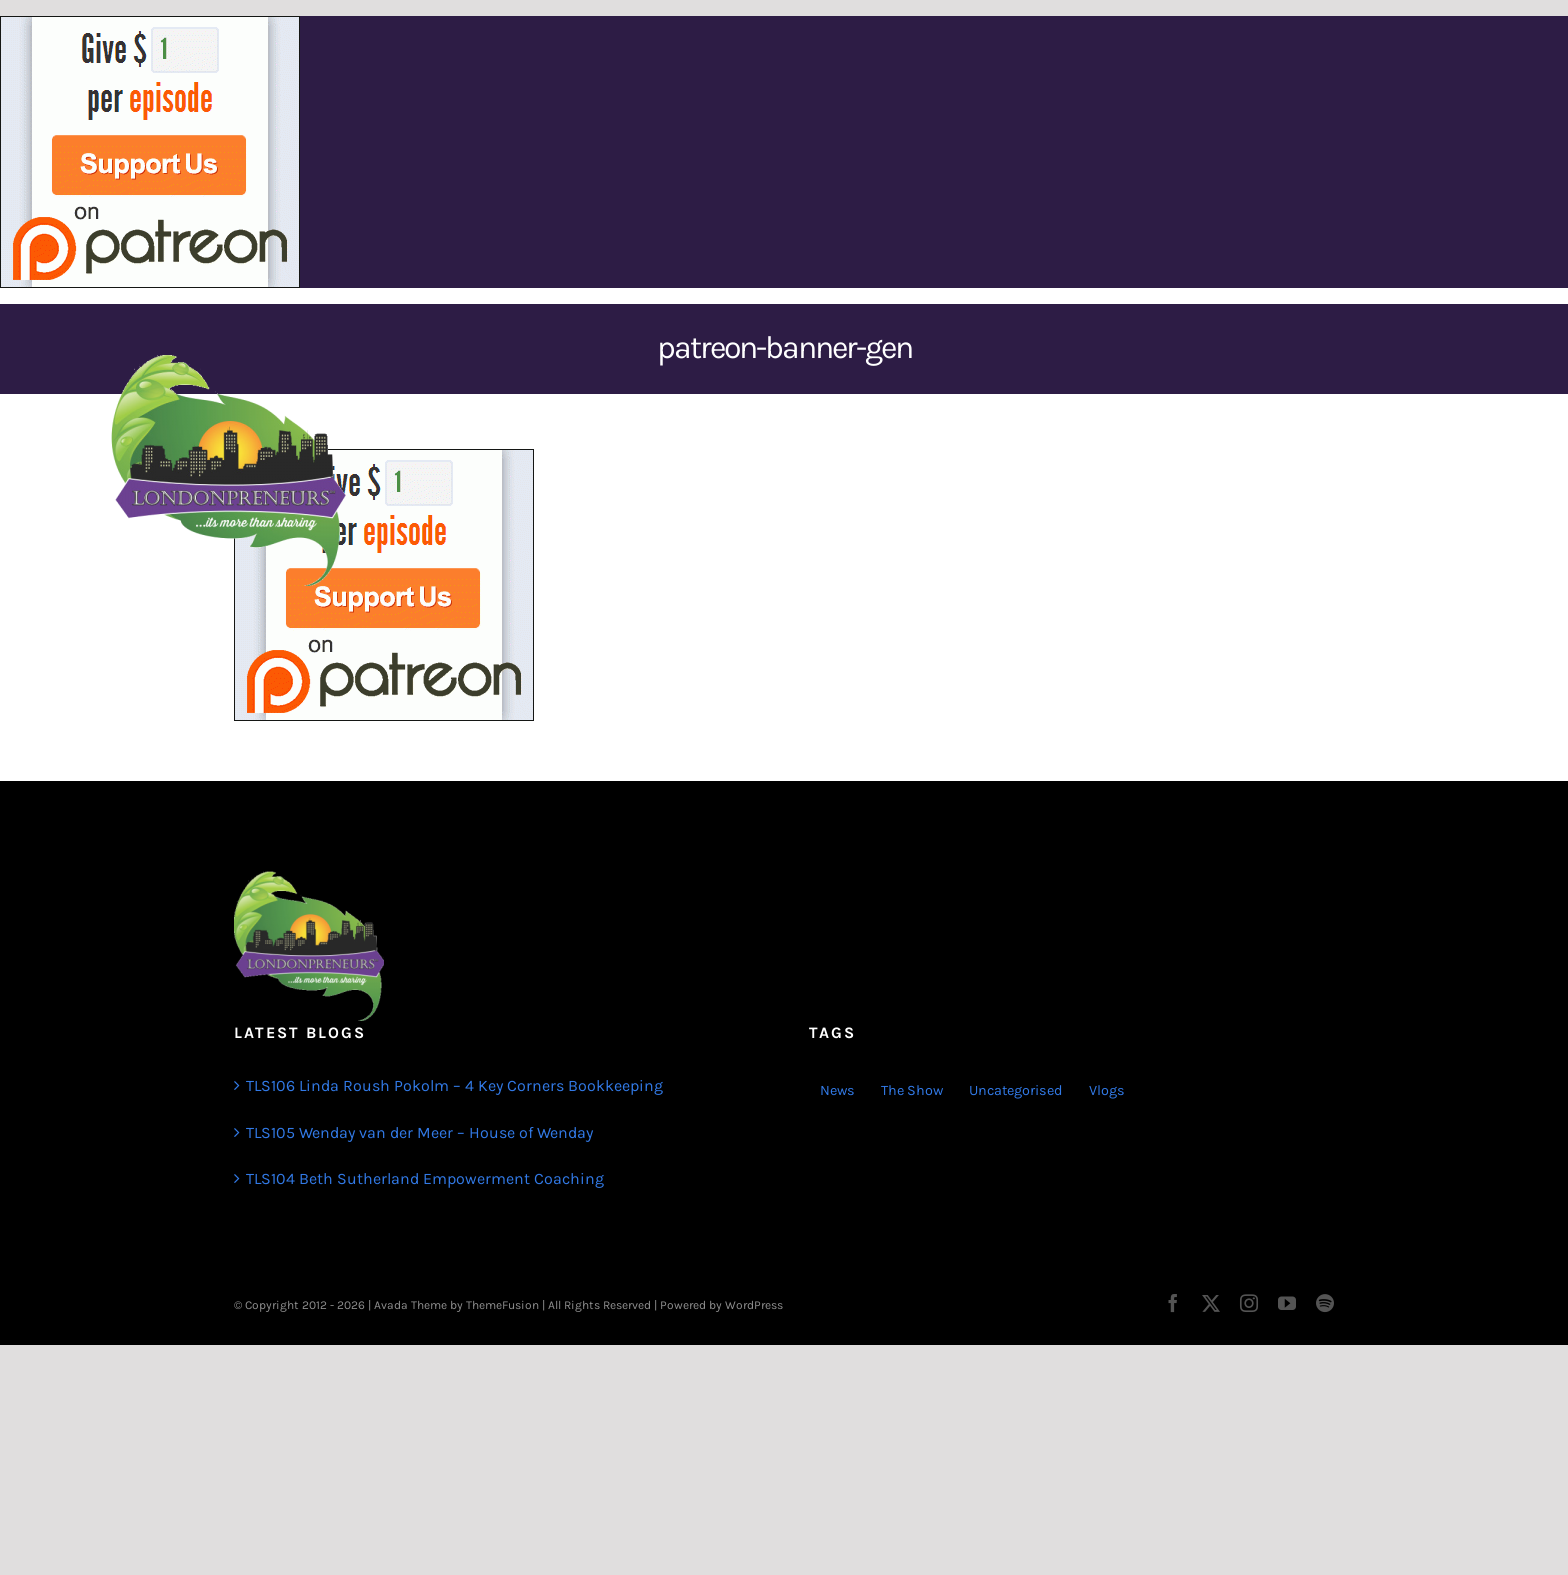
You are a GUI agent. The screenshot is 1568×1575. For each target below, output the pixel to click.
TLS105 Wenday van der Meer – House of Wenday (419, 1132)
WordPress (754, 1305)
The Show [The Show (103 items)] (912, 1090)
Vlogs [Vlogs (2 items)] (1107, 1090)
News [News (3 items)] (837, 1090)
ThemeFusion (502, 1305)
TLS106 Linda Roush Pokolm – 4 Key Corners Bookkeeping (454, 1085)
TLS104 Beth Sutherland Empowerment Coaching (425, 1178)
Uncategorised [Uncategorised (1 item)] (1016, 1090)
